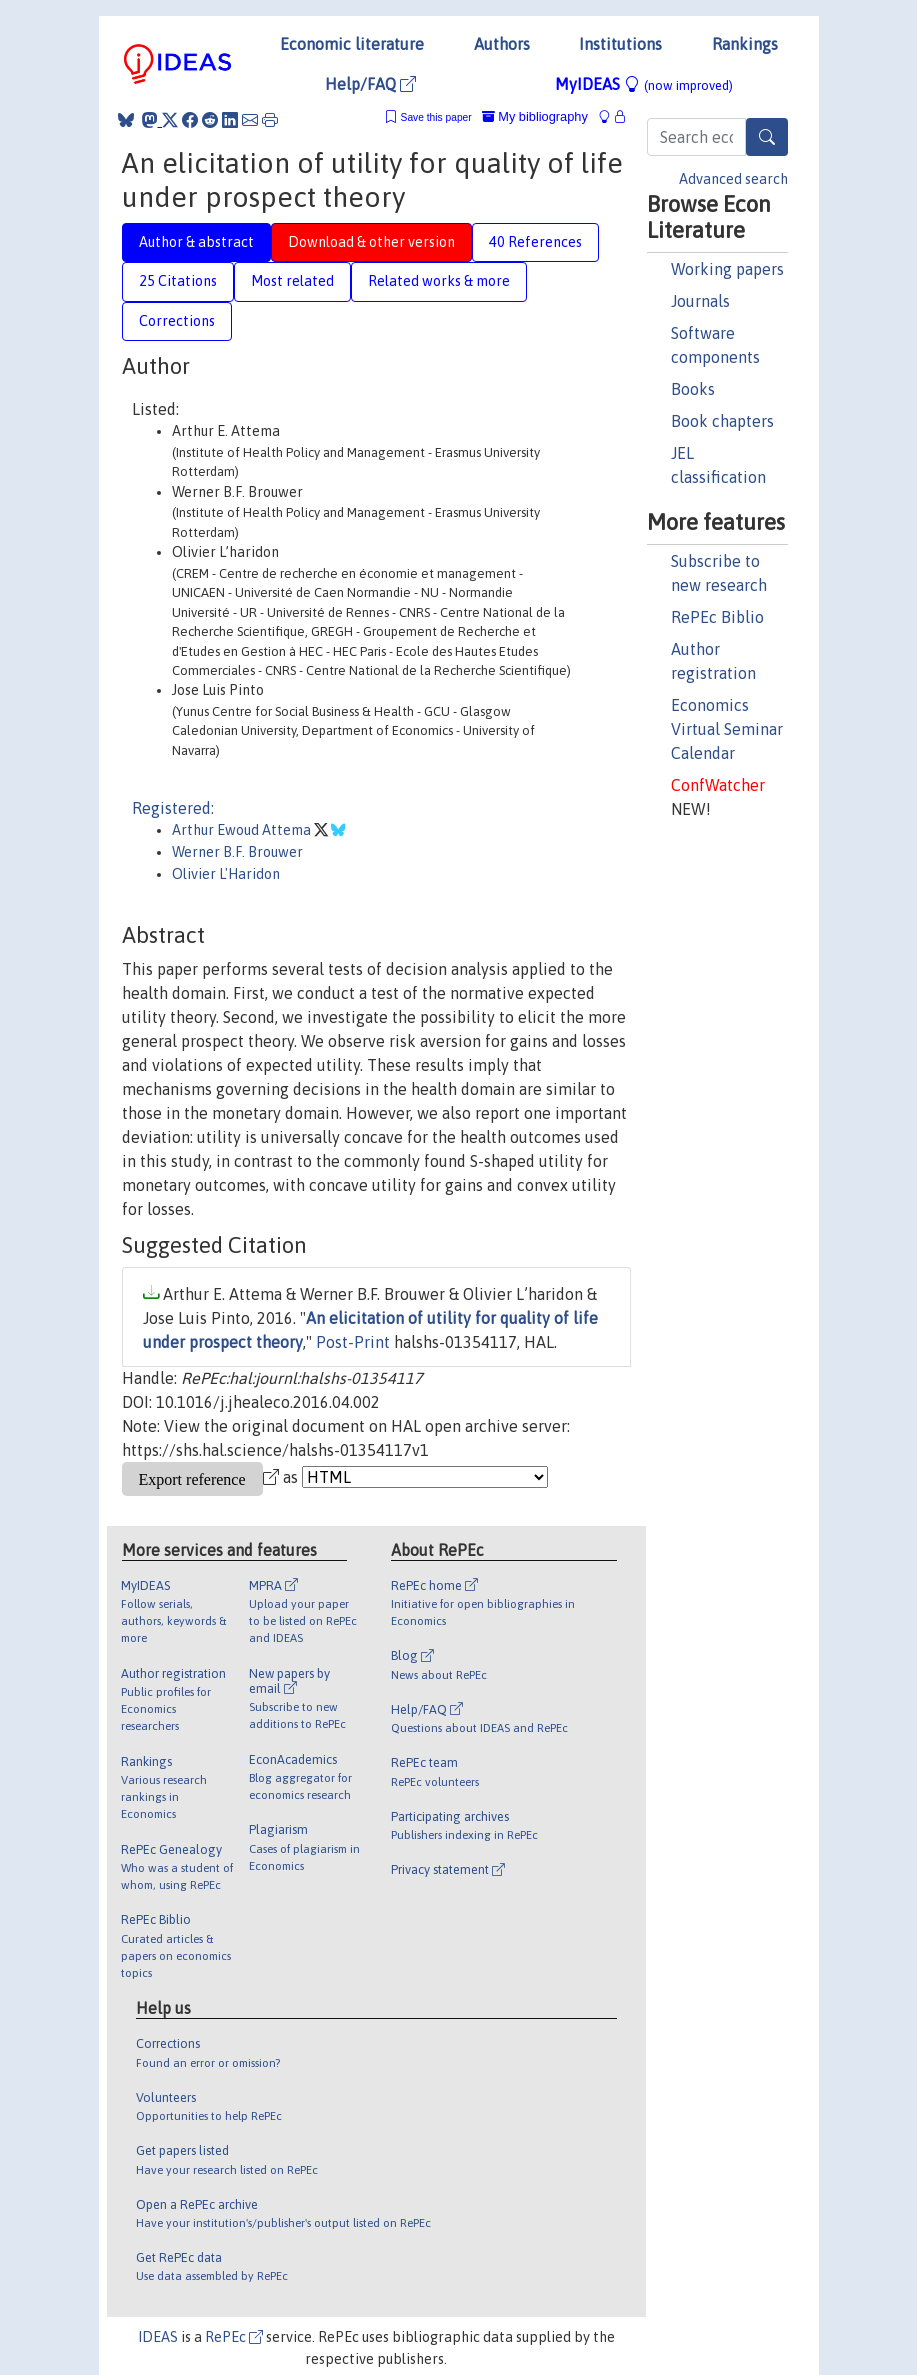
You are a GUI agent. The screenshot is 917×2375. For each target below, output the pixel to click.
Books (693, 389)
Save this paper (436, 117)
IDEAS (158, 2337)
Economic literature (352, 44)
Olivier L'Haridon (226, 874)
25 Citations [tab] (178, 281)
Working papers (727, 269)
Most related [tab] (292, 281)
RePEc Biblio (717, 617)
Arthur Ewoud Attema (243, 830)
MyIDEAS (644, 84)
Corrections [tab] (177, 321)
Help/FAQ (370, 84)
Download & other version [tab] (371, 242)
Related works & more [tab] (439, 281)
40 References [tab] (535, 242)
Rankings (745, 44)
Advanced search (733, 179)
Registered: (173, 808)
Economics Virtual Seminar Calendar (727, 729)
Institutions (620, 44)
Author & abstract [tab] (196, 242)
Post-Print (353, 1342)
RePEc (234, 2337)
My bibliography (535, 116)
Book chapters (722, 421)
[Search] (767, 137)
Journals (700, 301)
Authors (502, 44)
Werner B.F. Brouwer (237, 852)
